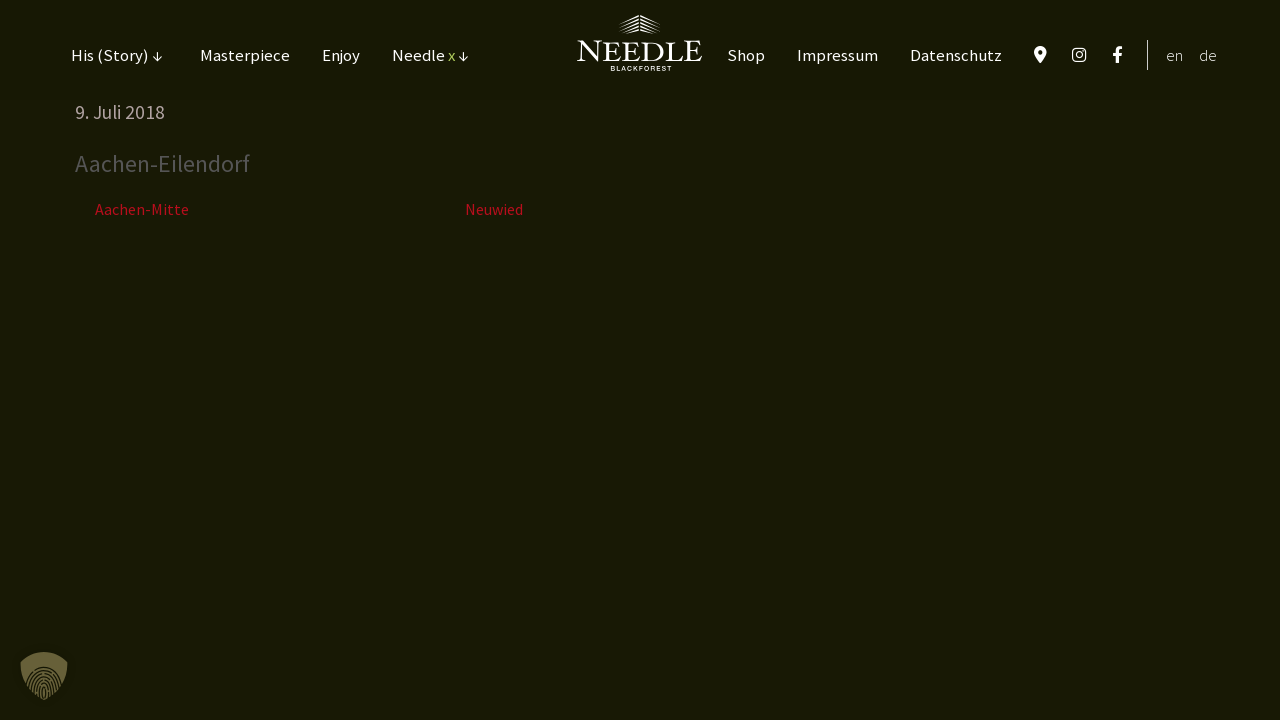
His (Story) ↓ (116, 55)
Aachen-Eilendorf (162, 163)
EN (1174, 55)
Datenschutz (956, 55)
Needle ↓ (430, 55)
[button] (44, 676)
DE (1208, 55)
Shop (746, 55)
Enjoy (341, 55)
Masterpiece (245, 55)
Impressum (837, 55)
